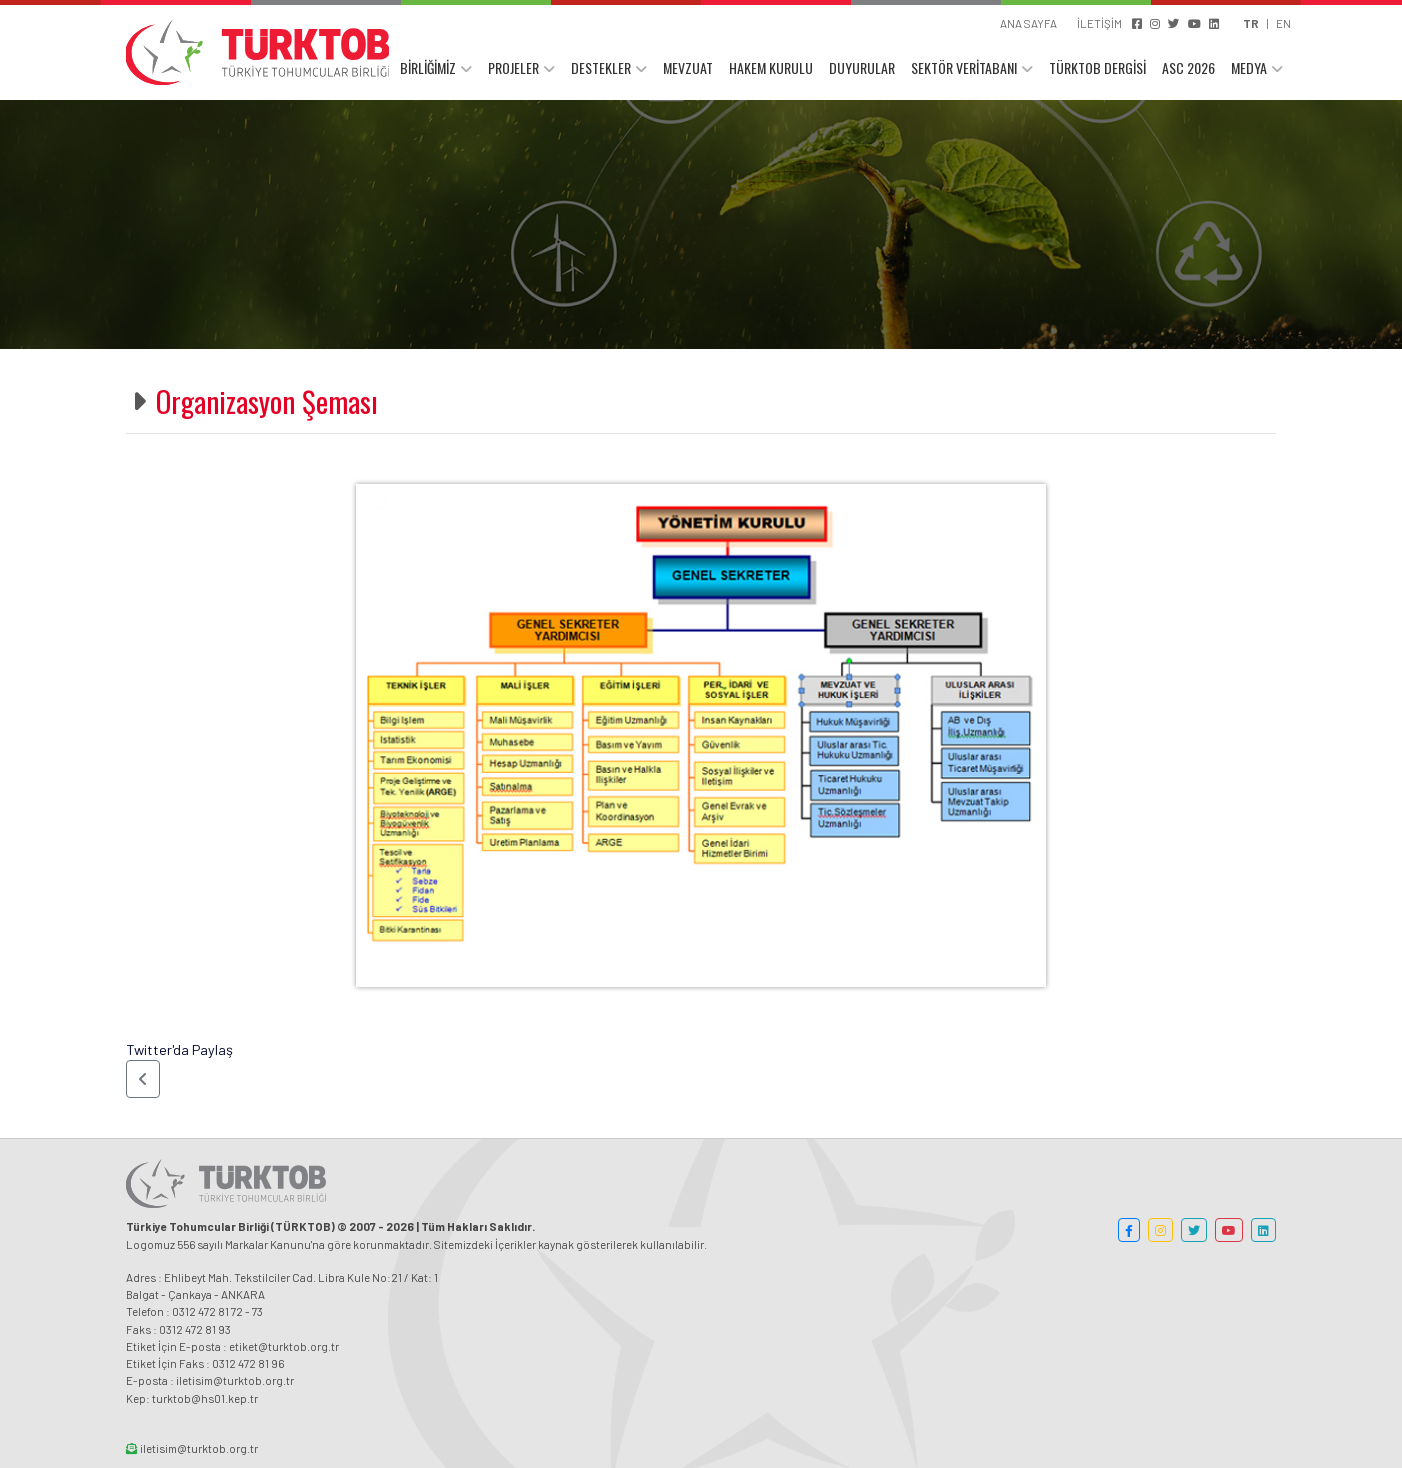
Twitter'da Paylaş (179, 1049)
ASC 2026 (1188, 67)
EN (1283, 23)
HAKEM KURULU (771, 67)
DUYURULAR (862, 67)
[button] (143, 1079)
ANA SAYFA (1028, 23)
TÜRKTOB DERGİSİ (1097, 67)
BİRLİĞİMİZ (428, 67)
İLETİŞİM (1099, 23)
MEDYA (1249, 67)
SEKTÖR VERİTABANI (964, 67)
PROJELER (513, 67)
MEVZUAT (688, 67)
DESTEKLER (601, 67)
